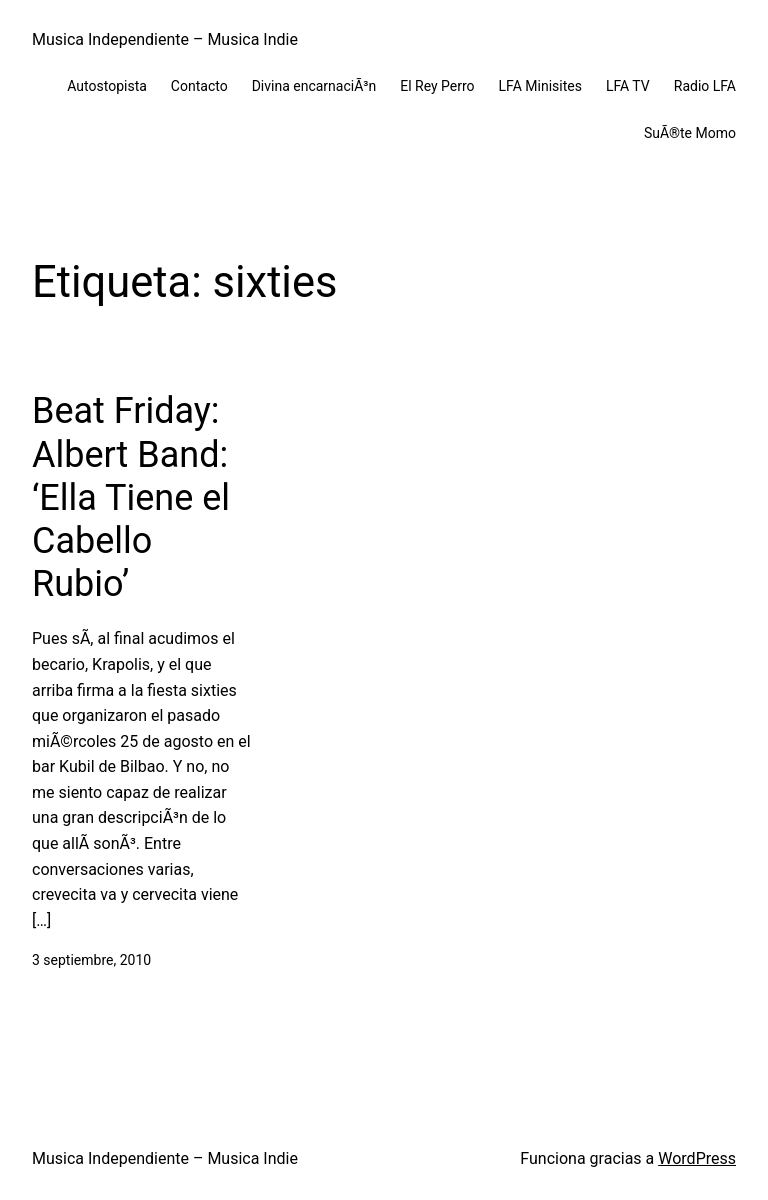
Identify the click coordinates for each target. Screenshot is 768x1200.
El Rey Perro (437, 86)
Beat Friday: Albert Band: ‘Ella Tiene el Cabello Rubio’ (131, 497)
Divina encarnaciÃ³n (314, 86)
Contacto (199, 86)
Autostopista (107, 86)
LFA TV (628, 86)
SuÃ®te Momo (690, 133)
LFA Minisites (540, 86)
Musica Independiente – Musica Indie (165, 39)
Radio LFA (705, 86)
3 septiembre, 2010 (91, 960)
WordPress (697, 1158)
